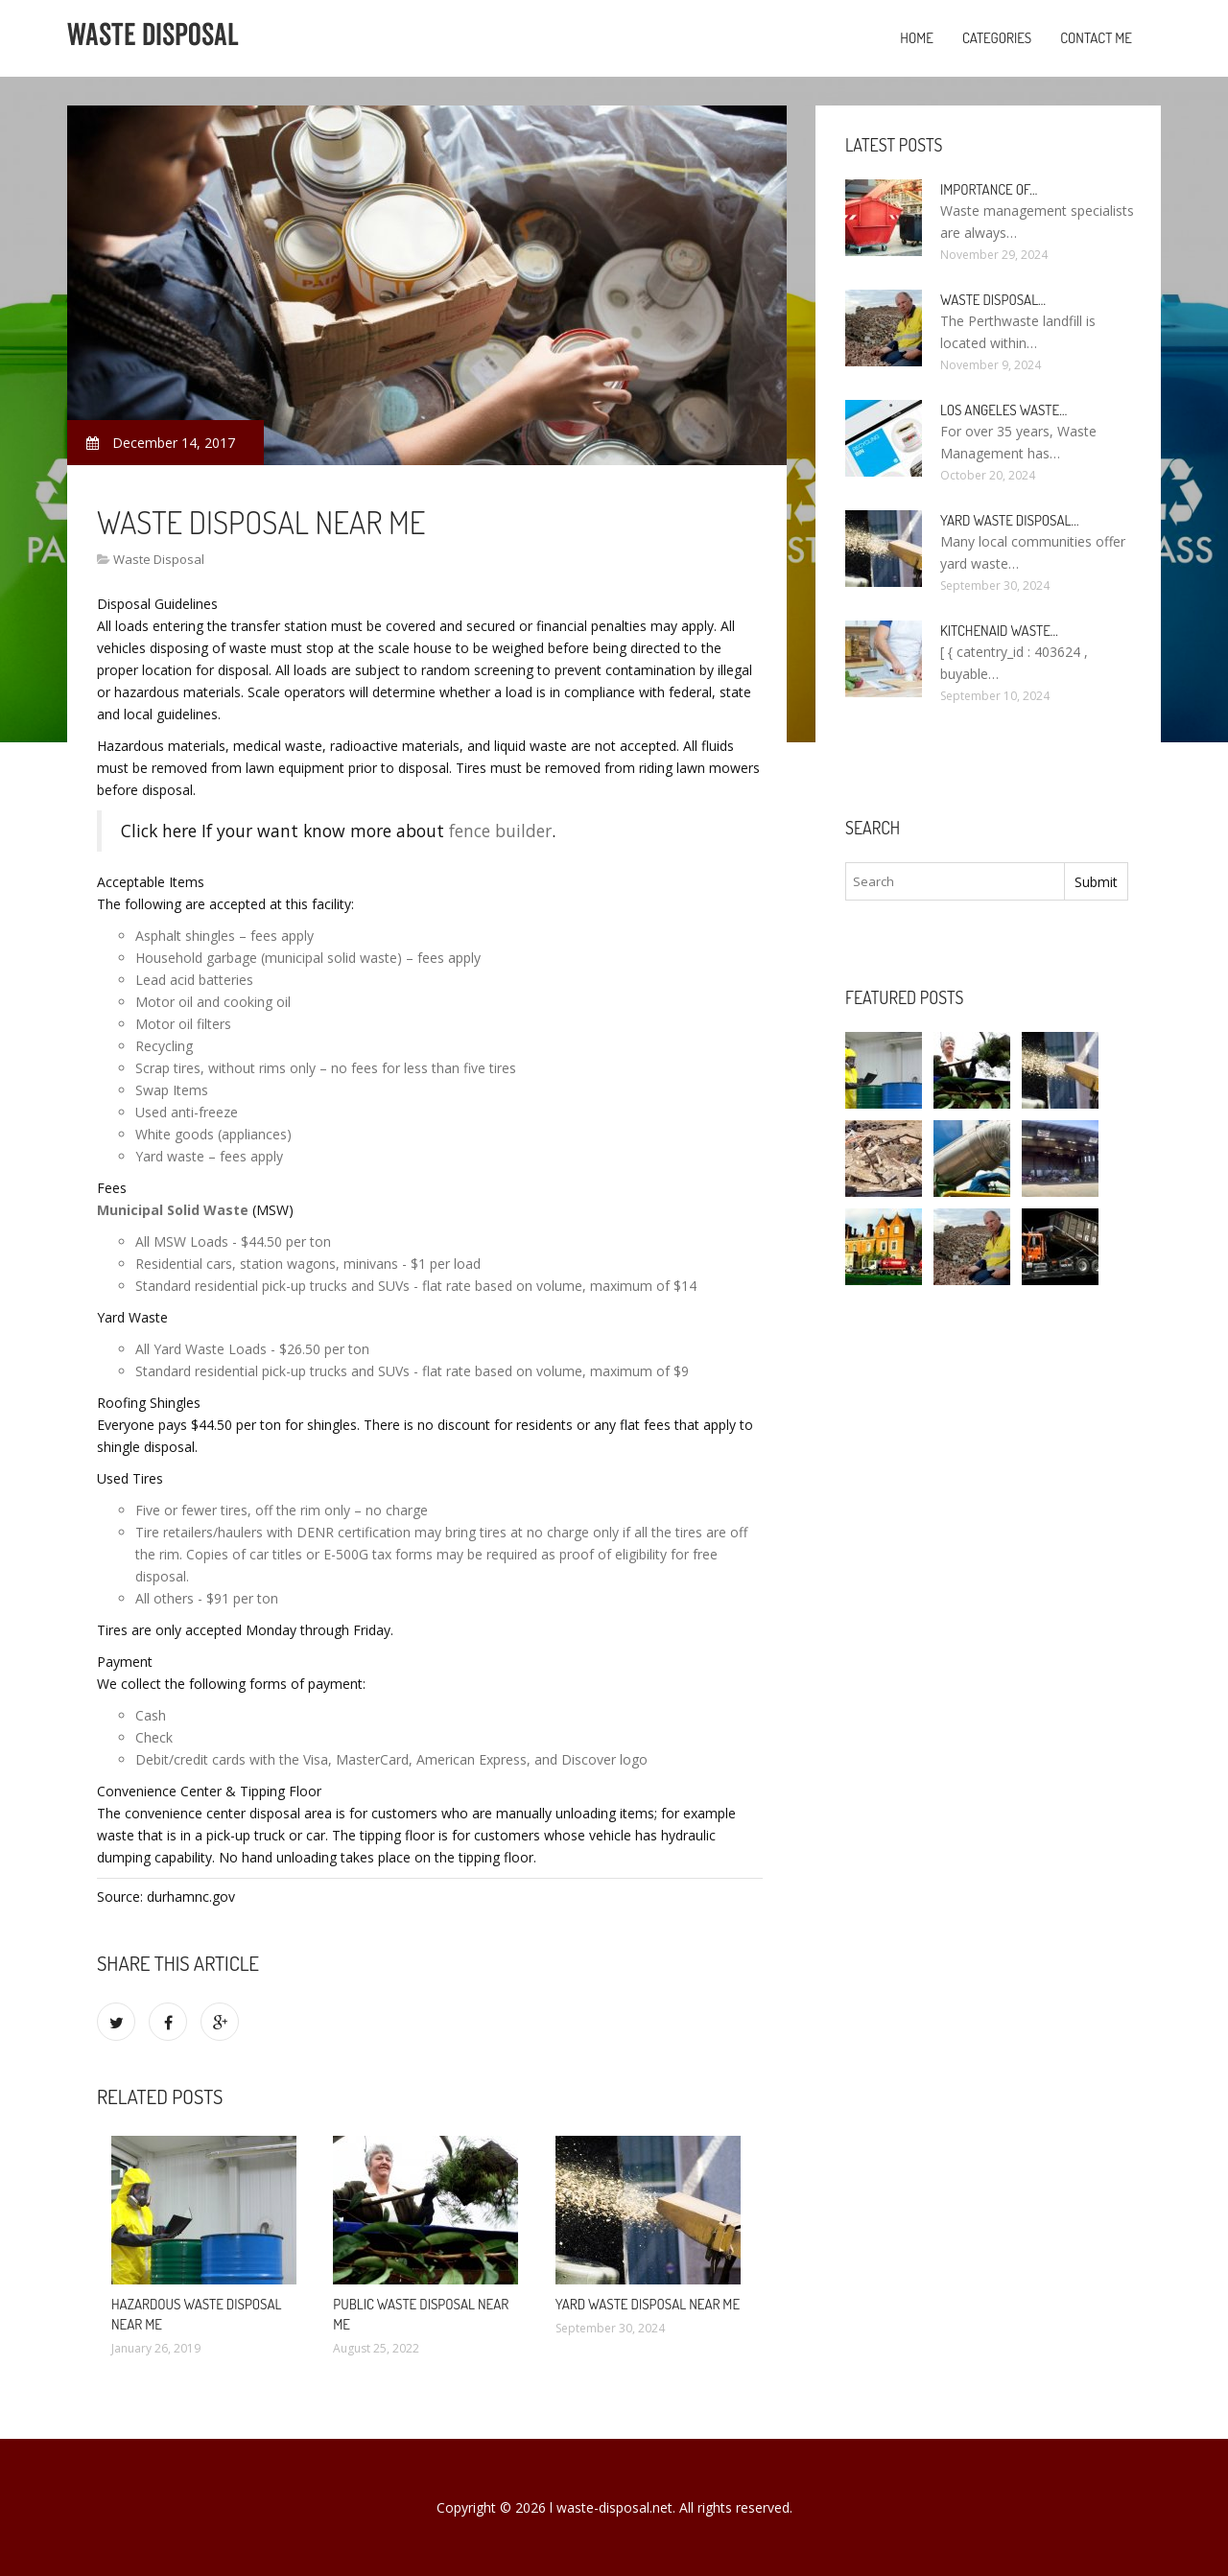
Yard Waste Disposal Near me (647, 2304)
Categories (996, 38)
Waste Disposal (158, 559)
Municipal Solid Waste (172, 1210)
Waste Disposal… (993, 300)
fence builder (500, 830)
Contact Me (1096, 38)
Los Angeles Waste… (1003, 410)
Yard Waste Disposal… (1009, 520)
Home (916, 38)
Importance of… (988, 189)
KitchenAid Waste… (999, 630)
